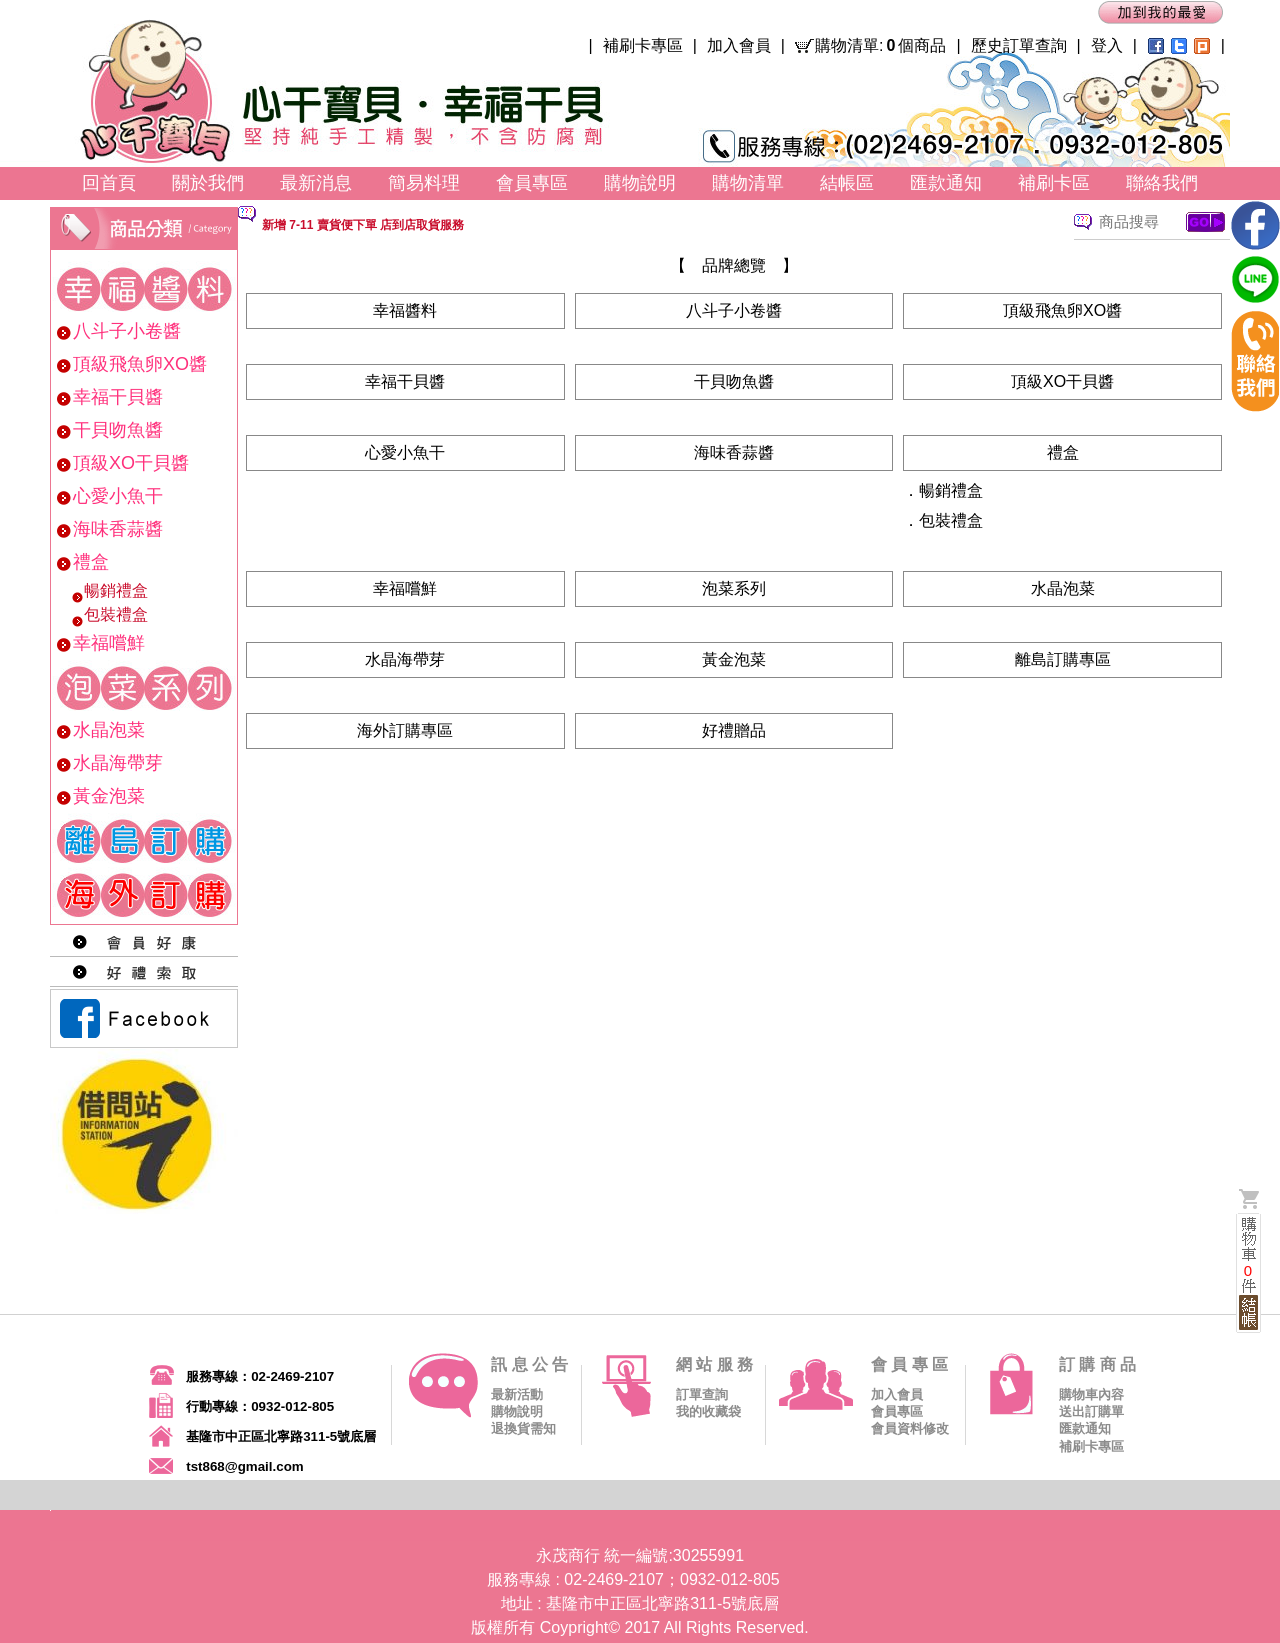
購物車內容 (1091, 1394)
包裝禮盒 (951, 520)
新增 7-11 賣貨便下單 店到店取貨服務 (363, 225)
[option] (623, 224)
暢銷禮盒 (951, 490)
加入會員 (739, 45)
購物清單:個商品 (880, 46)
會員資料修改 (910, 1428)
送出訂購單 (1091, 1411)
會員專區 (897, 1411)
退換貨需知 (523, 1428)
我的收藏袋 (708, 1411)
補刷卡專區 (643, 45)
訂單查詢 (702, 1394)
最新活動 (517, 1394)
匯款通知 (1085, 1428)
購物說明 (517, 1411)
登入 (1107, 45)
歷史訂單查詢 (1019, 45)
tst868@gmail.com (244, 1466)
